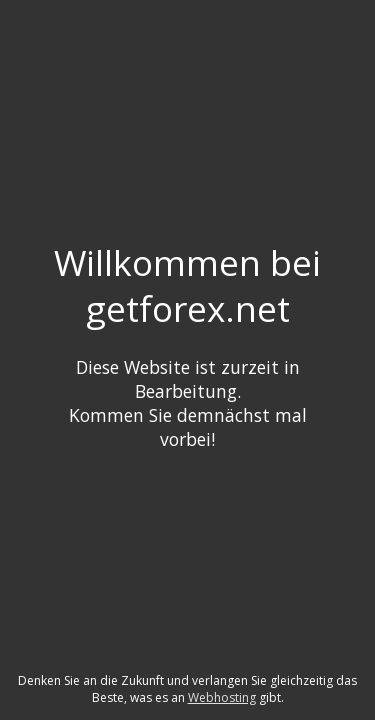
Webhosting (222, 697)
